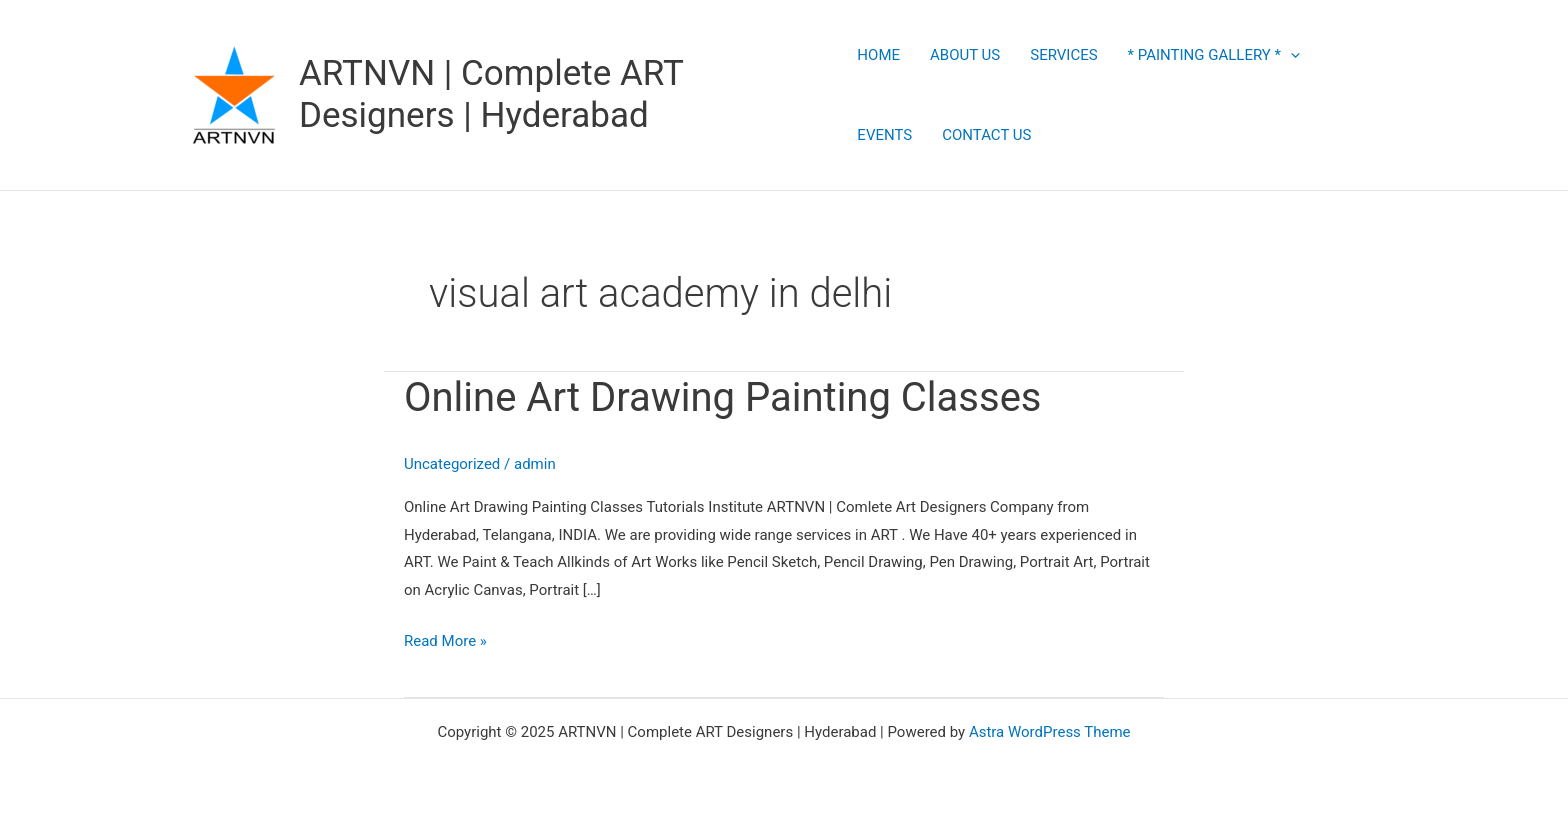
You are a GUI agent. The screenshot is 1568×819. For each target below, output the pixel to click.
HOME (878, 55)
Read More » (445, 639)
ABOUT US (965, 55)
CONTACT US (986, 135)
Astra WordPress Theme (1050, 732)
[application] (1290, 55)
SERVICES (1063, 55)
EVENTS (884, 135)
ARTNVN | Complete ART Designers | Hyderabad (491, 94)
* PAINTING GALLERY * (1214, 55)
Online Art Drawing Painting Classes (723, 397)
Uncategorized (452, 464)
